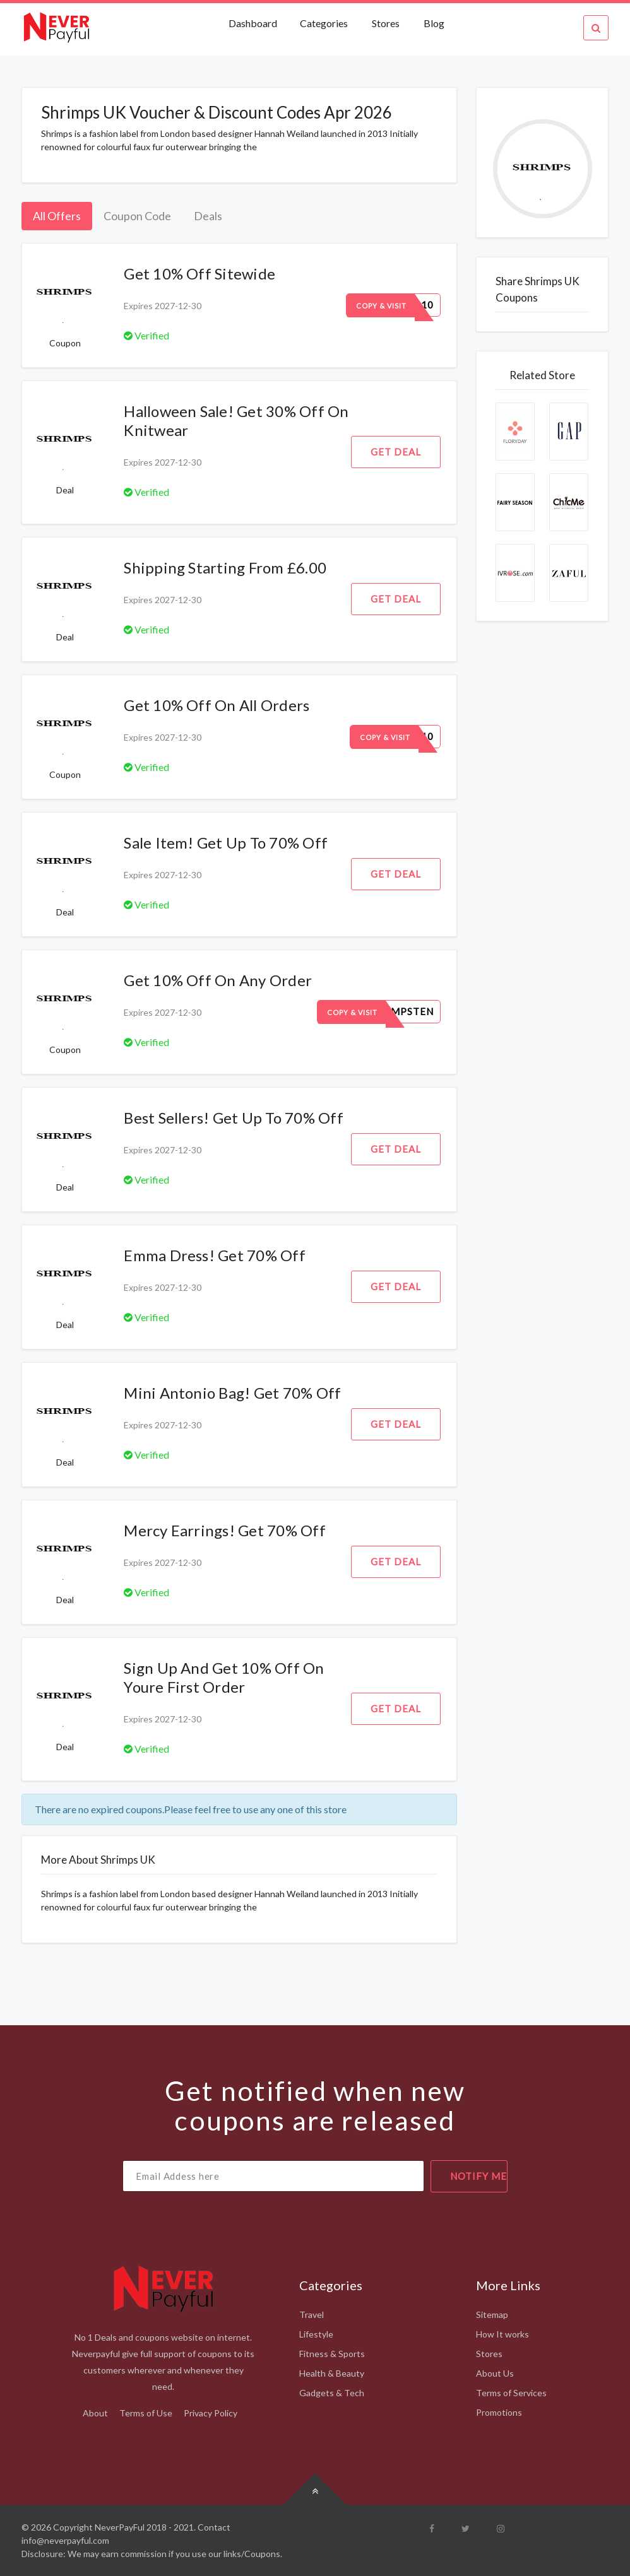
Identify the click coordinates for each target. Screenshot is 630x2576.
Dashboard (254, 23)
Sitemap (492, 2314)
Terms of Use (145, 2413)
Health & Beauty (331, 2373)
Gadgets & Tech (331, 2392)
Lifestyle (316, 2334)
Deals (208, 216)
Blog (434, 23)
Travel (311, 2314)
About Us (495, 2373)
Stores (386, 23)
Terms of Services (511, 2392)
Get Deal (396, 451)
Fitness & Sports (332, 2353)
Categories (324, 23)
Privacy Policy (210, 2413)
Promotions (499, 2412)
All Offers (57, 216)
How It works (502, 2334)
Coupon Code (137, 216)
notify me (478, 2176)
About (95, 2413)
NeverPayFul (120, 2527)
